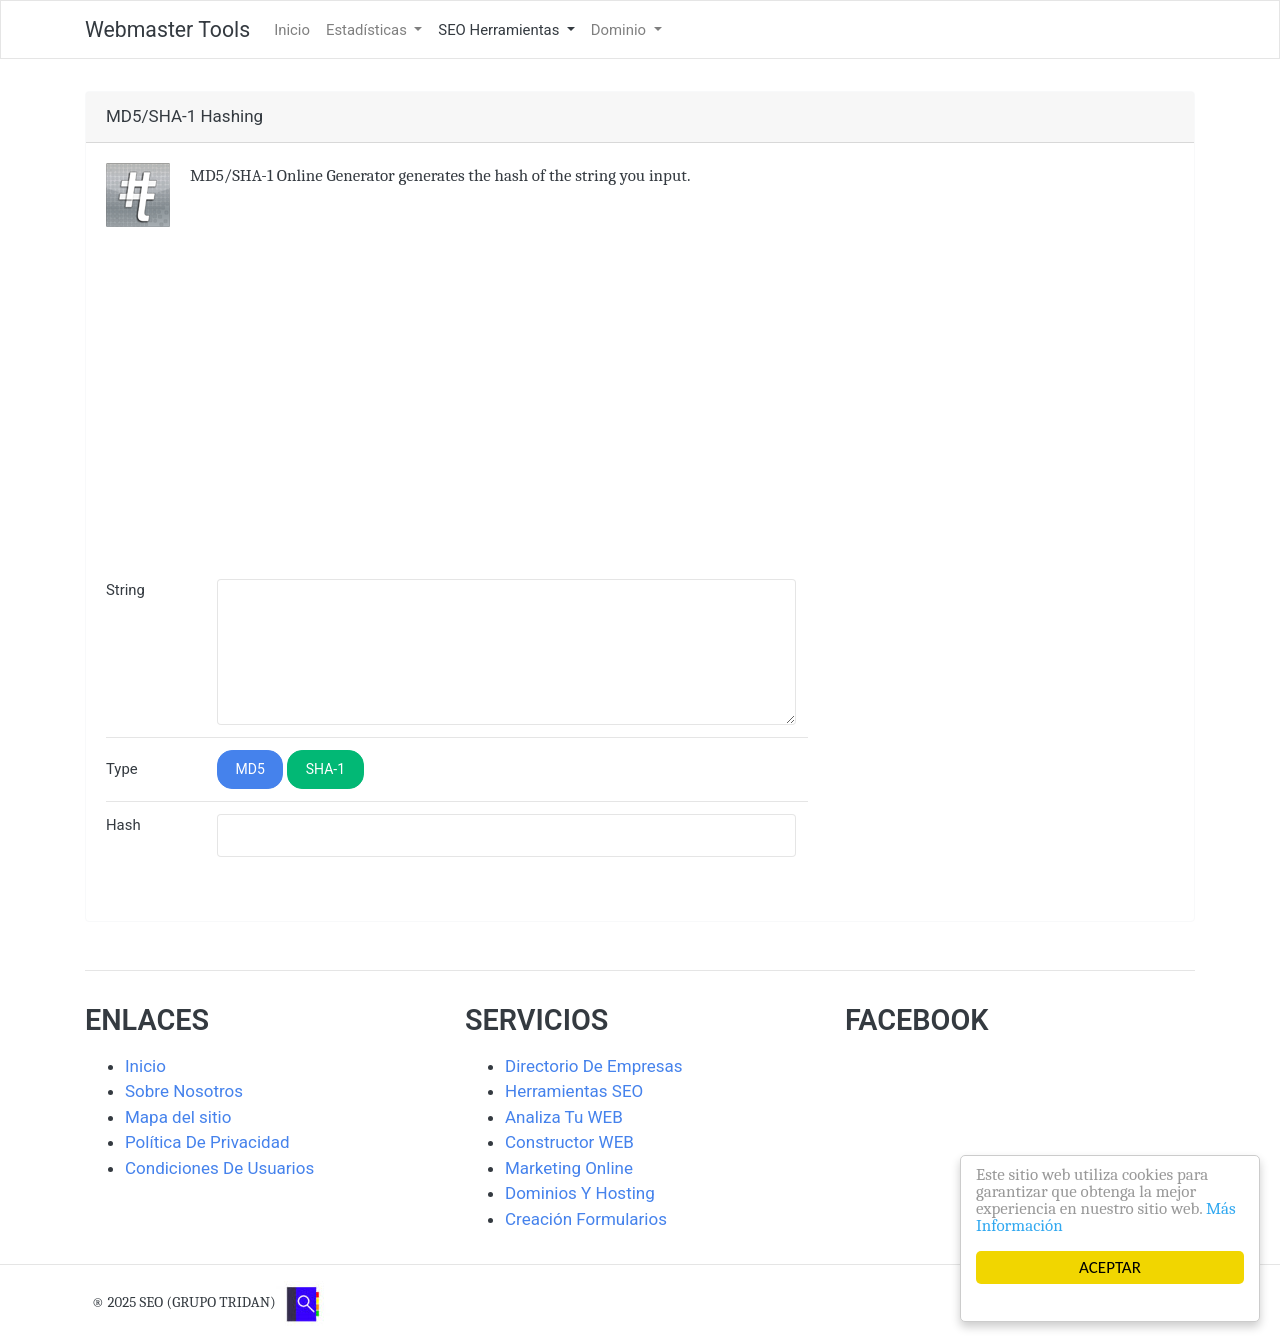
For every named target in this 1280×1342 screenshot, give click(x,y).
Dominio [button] (620, 30)
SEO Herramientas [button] (500, 30)
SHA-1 (325, 769)
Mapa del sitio (178, 1117)
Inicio (292, 30)
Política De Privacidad (207, 1142)
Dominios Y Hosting (580, 1193)
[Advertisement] (640, 417)
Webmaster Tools (167, 29)
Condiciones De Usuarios (219, 1168)
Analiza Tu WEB (564, 1117)
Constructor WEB (569, 1142)
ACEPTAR (1110, 1267)
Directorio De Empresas (594, 1066)
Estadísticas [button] (368, 30)
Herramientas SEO (574, 1091)
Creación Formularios (586, 1219)
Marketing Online (569, 1168)
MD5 (250, 769)
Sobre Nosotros (184, 1091)
